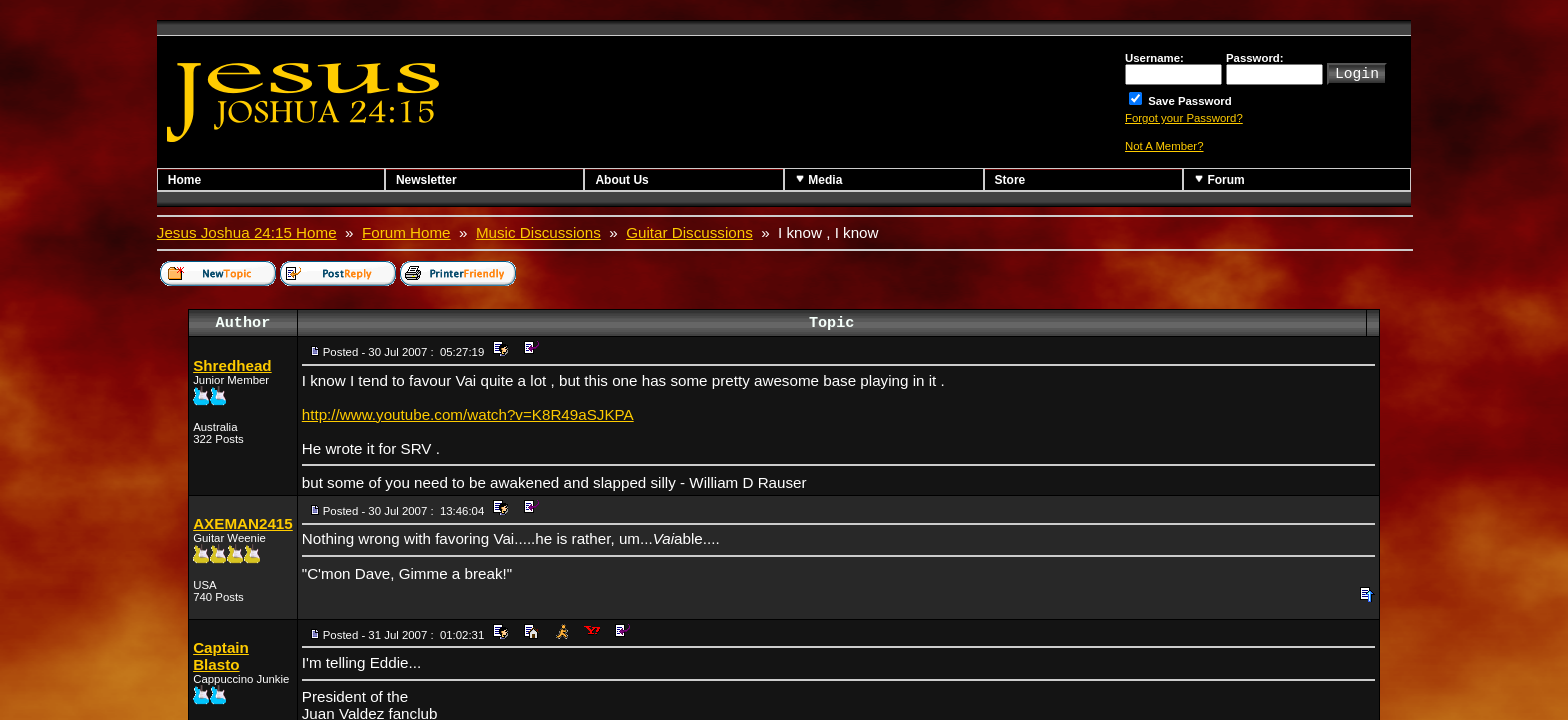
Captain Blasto (221, 656)
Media (818, 179)
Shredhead (232, 365)
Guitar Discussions (689, 232)
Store (1010, 180)
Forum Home (406, 232)
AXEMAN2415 (243, 523)
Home (184, 180)
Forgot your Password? (1184, 118)
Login (1357, 72)
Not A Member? (1164, 146)
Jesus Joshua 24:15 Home (247, 232)
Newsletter (426, 180)
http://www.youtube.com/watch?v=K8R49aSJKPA (468, 414)
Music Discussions (538, 232)
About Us (621, 180)
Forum (1219, 179)
